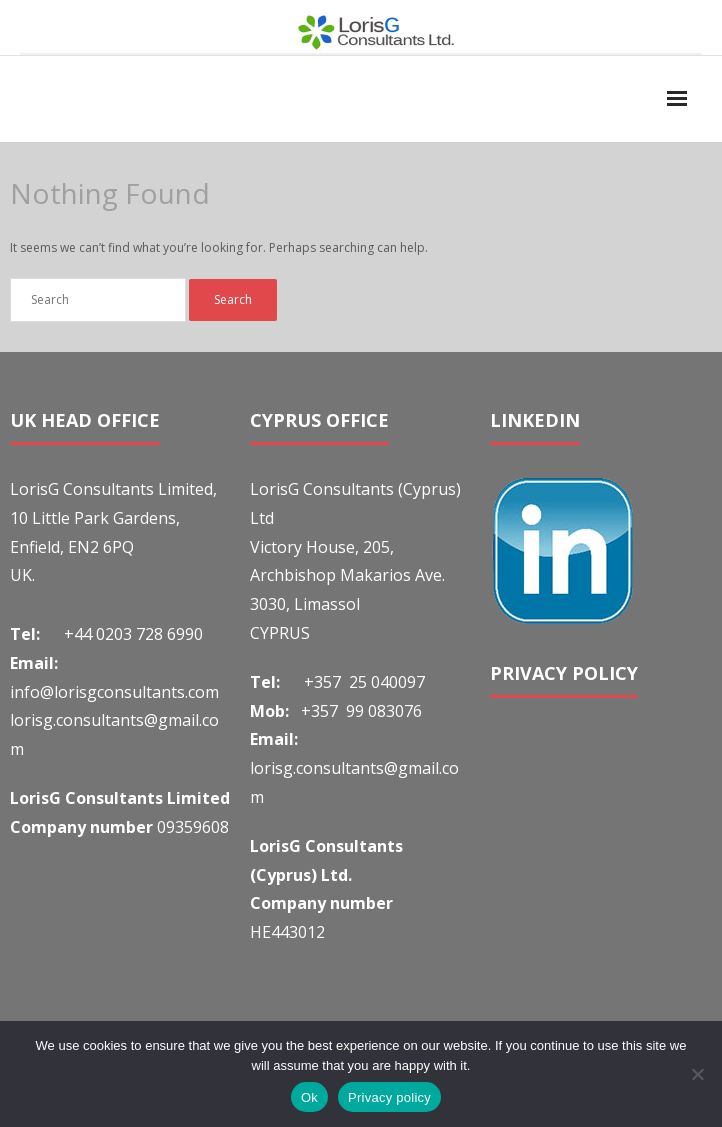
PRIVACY (531, 673)
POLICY (605, 673)
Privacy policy (389, 1097)
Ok (309, 1097)
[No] (697, 1074)
